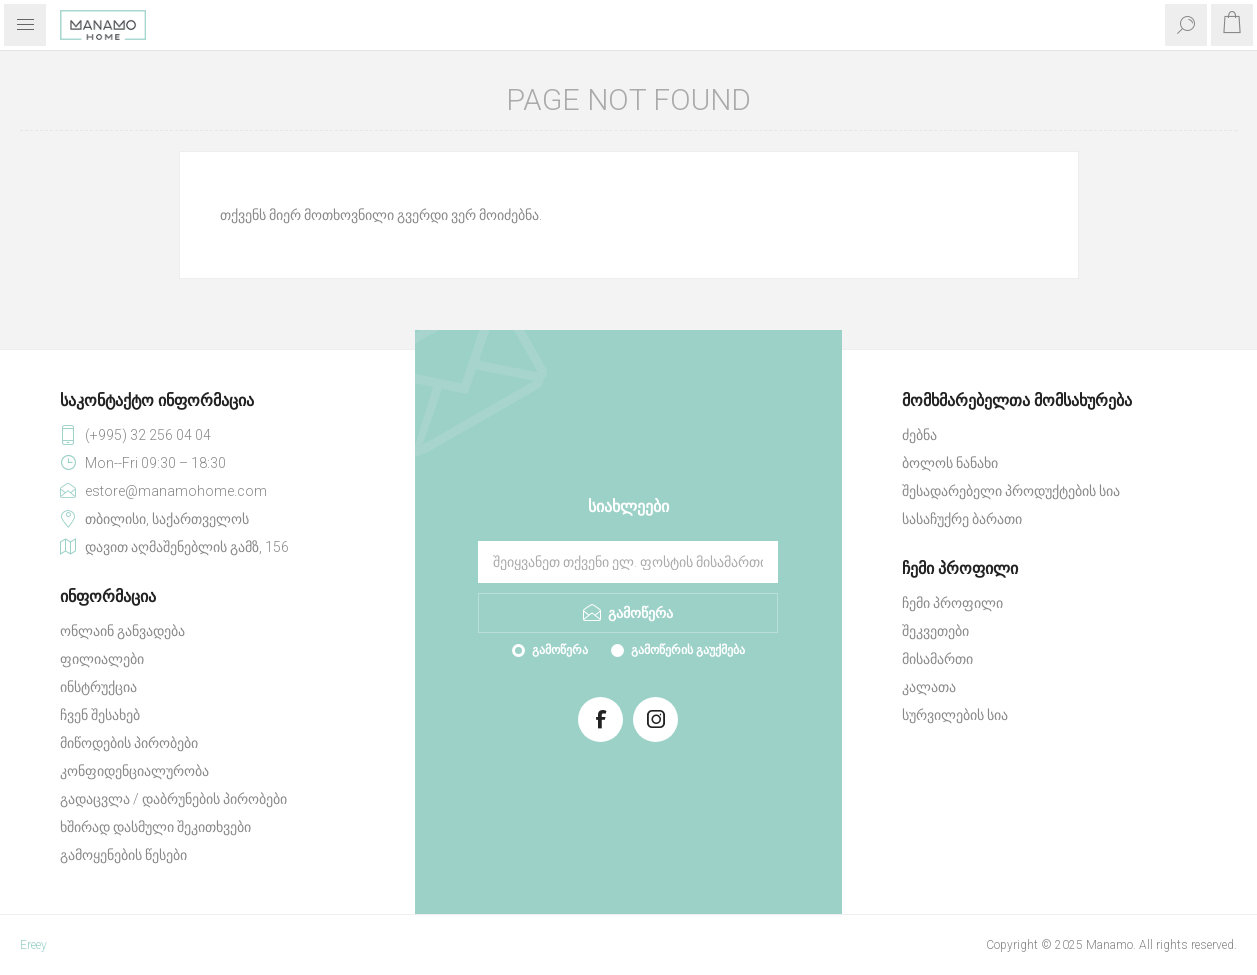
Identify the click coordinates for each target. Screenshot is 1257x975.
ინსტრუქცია (98, 687)
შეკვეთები (935, 631)
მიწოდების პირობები (129, 743)
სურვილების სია (955, 715)
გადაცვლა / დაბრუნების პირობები (173, 799)
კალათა (929, 687)
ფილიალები (102, 659)
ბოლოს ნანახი (950, 463)
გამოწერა (560, 650)
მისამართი (937, 659)
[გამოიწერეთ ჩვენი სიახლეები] (628, 562)
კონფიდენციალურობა (134, 771)
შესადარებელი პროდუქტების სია (1011, 491)
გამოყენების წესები (123, 855)
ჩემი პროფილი (952, 603)
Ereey (33, 945)
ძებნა (919, 435)
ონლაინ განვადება (122, 631)
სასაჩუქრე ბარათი (962, 519)
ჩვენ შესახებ (100, 715)
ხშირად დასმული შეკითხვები (155, 827)
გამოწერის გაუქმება (688, 650)
